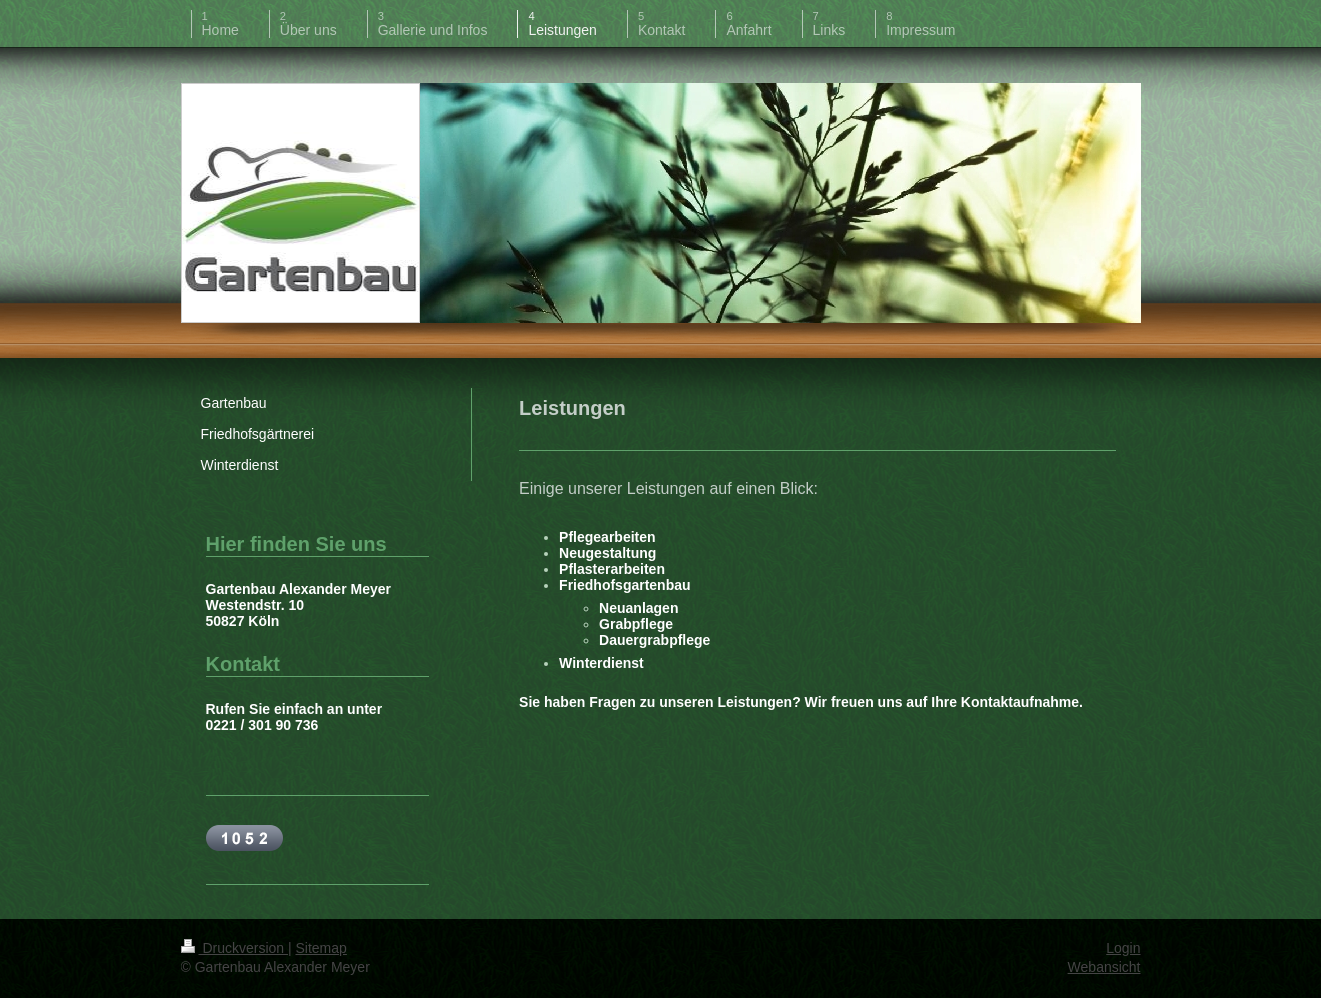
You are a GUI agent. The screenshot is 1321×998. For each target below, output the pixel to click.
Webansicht (1104, 967)
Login (1123, 948)
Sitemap (321, 948)
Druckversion (234, 948)
